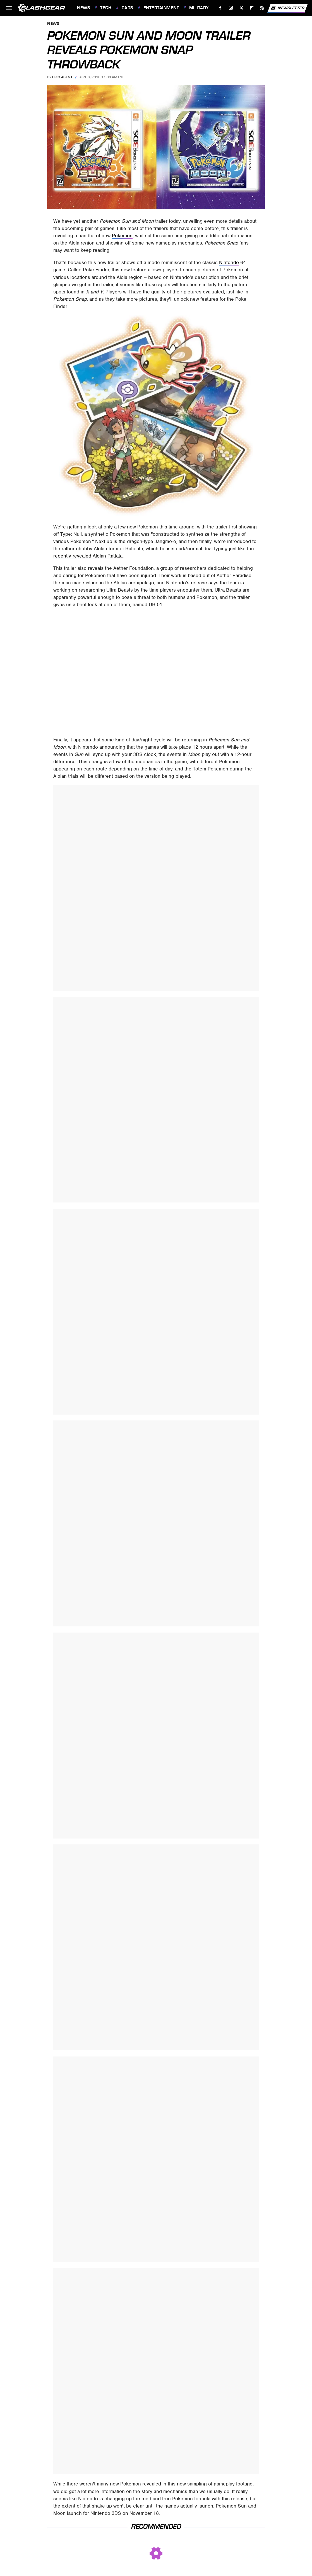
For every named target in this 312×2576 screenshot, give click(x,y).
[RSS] (262, 8)
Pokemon (122, 236)
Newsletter (287, 8)
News (83, 7)
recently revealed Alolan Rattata (88, 556)
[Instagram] (231, 8)
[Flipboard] (252, 8)
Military (199, 7)
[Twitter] (241, 8)
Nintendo (229, 262)
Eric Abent (62, 77)
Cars (127, 7)
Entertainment (161, 7)
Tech (105, 7)
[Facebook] (220, 8)
